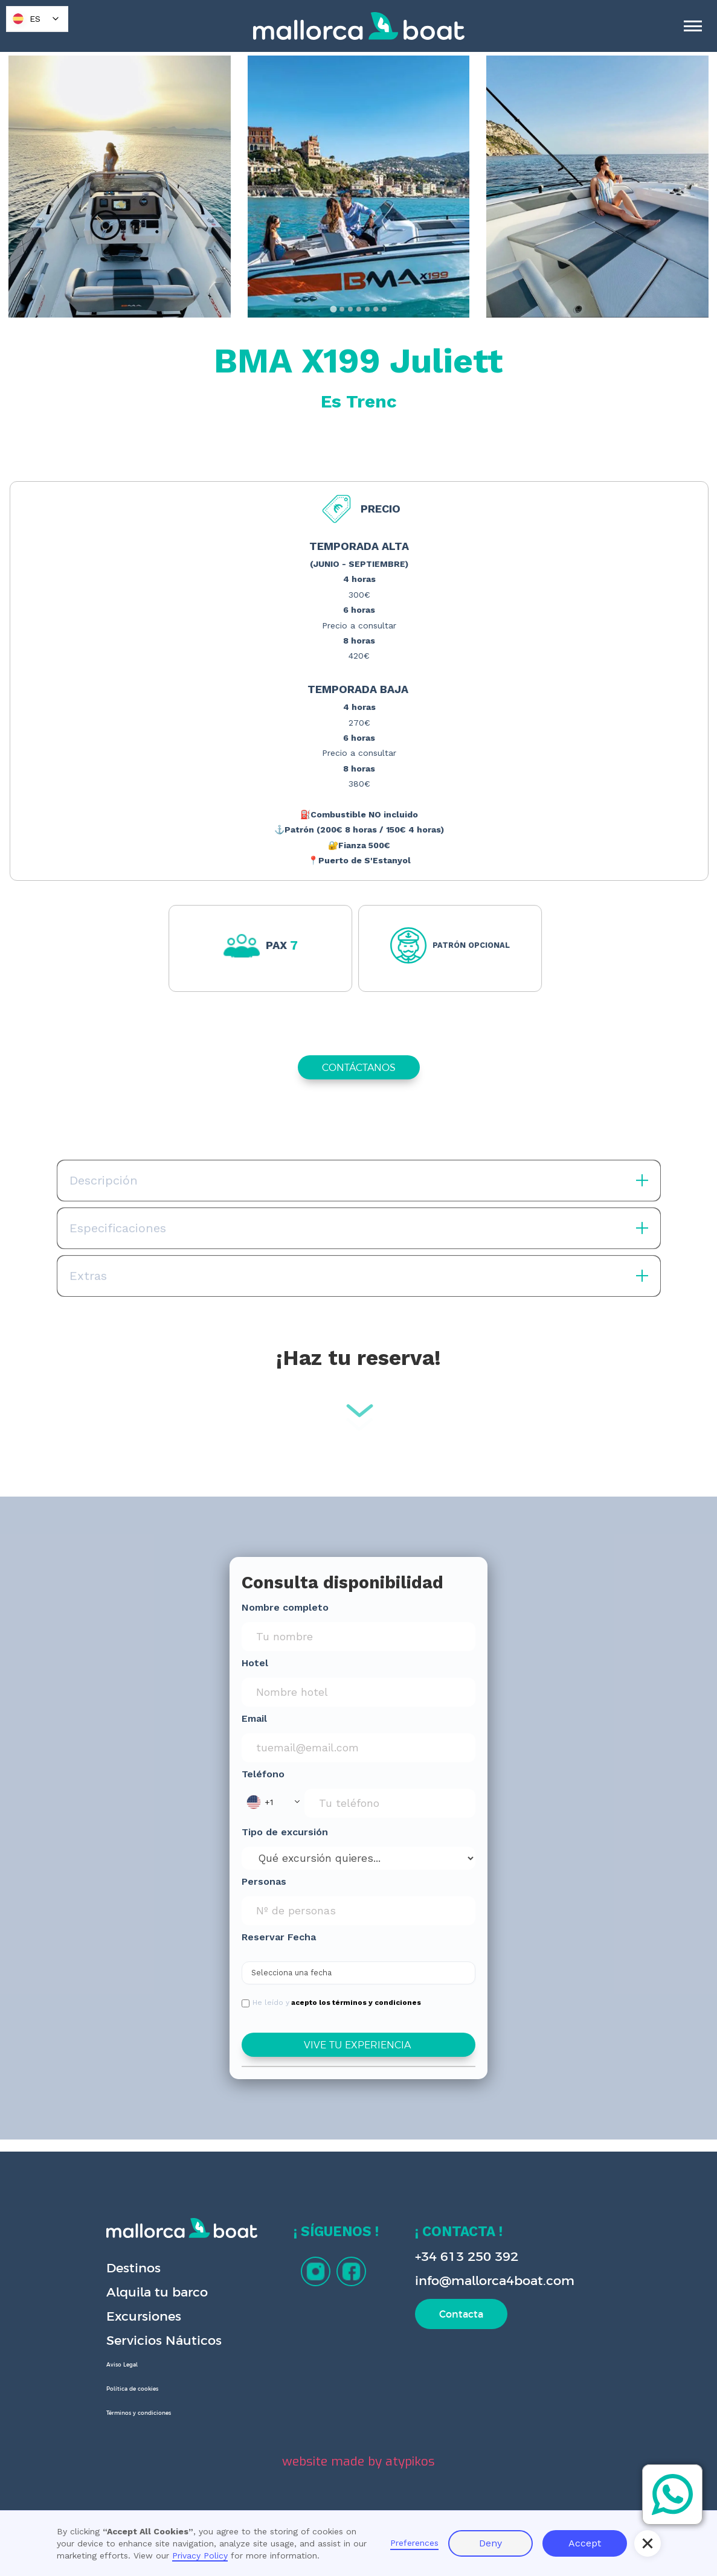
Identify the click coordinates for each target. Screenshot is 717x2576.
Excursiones (143, 2316)
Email (254, 1718)
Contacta (461, 2314)
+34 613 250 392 (466, 2256)
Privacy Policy (200, 2555)
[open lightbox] (119, 187)
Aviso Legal (122, 2365)
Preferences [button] (414, 2543)
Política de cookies (132, 2389)
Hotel (255, 1663)
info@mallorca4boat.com (494, 2280)
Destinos (133, 2268)
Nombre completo (285, 1607)
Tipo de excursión (285, 1832)
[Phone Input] (389, 1803)
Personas (264, 1881)
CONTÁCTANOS (359, 1067)
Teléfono (263, 1774)
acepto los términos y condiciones (356, 2002)
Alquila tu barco (157, 2292)
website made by (358, 2461)
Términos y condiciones (138, 2413)
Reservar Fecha (279, 1937)
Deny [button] (490, 2543)
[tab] (333, 308)
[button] (273, 1802)
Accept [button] (584, 2543)
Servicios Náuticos (164, 2340)
